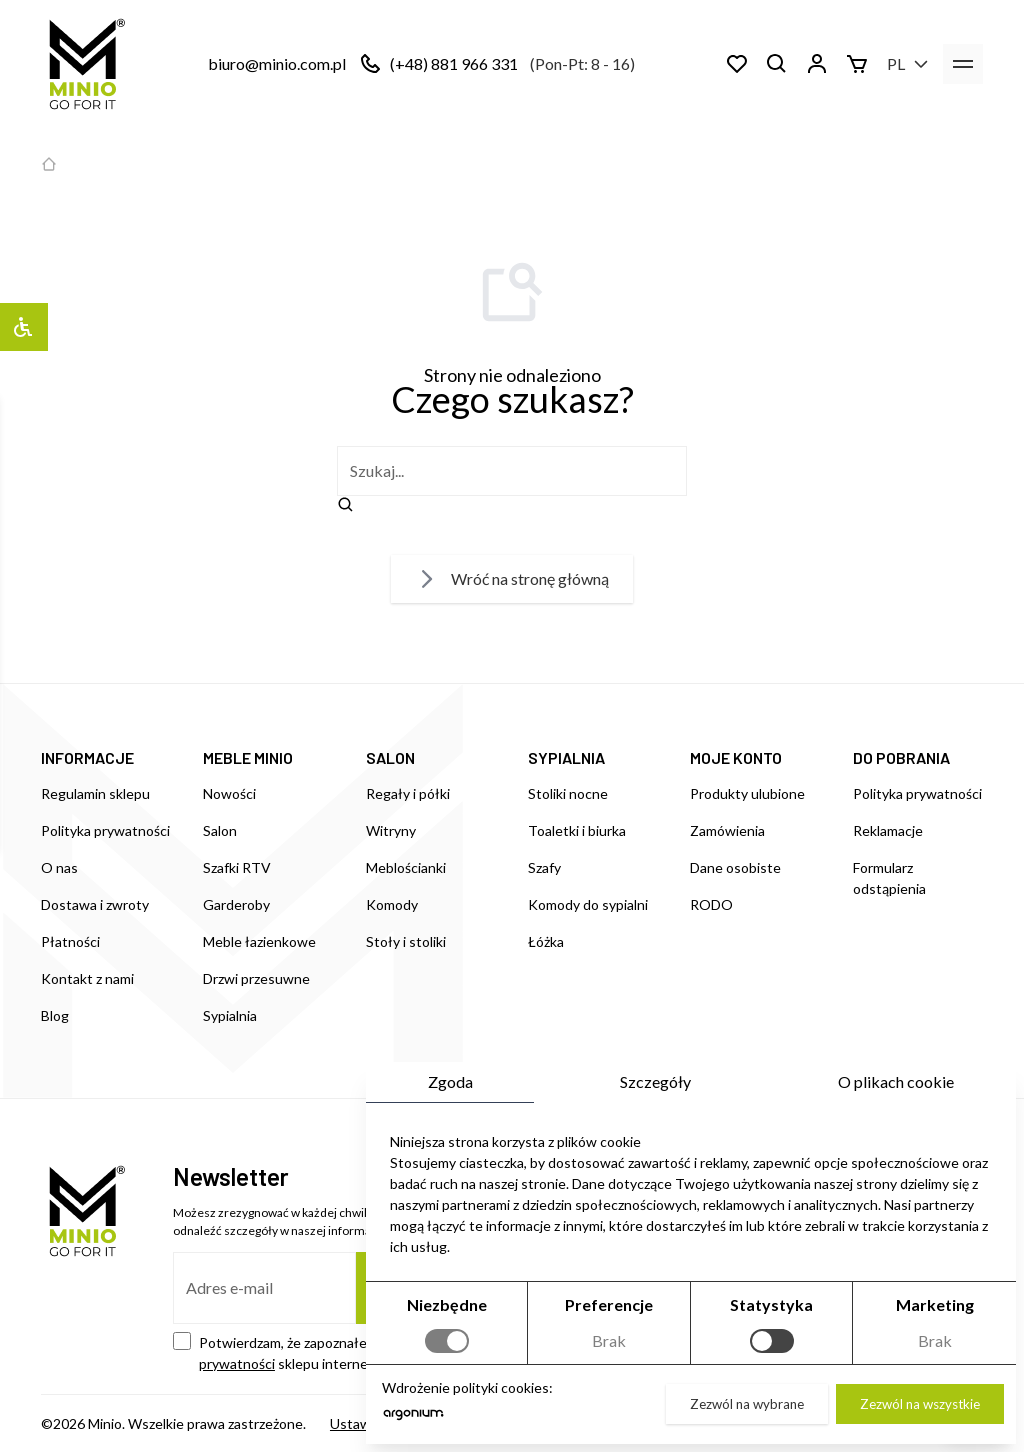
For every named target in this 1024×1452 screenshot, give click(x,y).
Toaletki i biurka (577, 830)
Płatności (70, 941)
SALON (390, 757)
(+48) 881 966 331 (454, 63)
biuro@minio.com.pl (277, 63)
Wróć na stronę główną (512, 579)
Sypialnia (230, 1015)
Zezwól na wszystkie (920, 1405)
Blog (55, 1015)
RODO (711, 904)
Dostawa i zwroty (95, 904)
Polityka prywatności (105, 830)
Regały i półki (408, 793)
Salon (220, 830)
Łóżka (546, 941)
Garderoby (236, 904)
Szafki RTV (237, 867)
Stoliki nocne (568, 793)
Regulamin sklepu (95, 793)
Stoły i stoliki (406, 941)
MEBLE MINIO (248, 757)
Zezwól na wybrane (747, 1405)
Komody (392, 904)
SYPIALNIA (566, 757)
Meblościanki (406, 867)
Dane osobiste (735, 867)
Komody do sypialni (588, 904)
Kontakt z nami (87, 978)
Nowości (229, 793)
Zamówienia (727, 830)
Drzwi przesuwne (256, 978)
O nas (59, 867)
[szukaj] (512, 471)
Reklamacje (888, 830)
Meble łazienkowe (259, 941)
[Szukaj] (777, 64)
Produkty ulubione (747, 793)
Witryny (391, 830)
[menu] (963, 64)
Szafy (544, 867)
